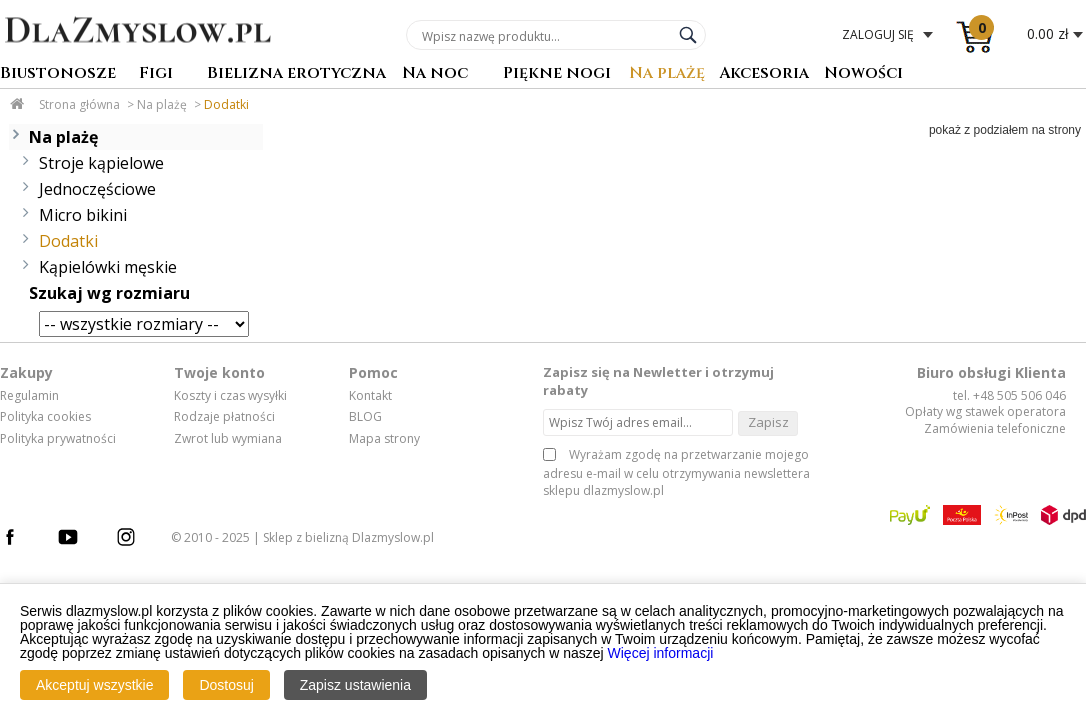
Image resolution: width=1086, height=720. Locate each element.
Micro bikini (83, 215)
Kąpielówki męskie (108, 267)
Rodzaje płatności (224, 417)
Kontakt (370, 396)
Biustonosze (58, 74)
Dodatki (226, 104)
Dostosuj (226, 685)
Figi (156, 74)
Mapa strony (384, 439)
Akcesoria (764, 74)
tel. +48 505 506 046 (1009, 395)
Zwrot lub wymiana (228, 439)
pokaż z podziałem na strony (1005, 130)
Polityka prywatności (58, 439)
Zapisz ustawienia (355, 685)
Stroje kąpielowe (101, 163)
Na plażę (667, 74)
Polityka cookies (45, 417)
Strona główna (79, 104)
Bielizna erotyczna (296, 74)
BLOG (365, 417)
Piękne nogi (557, 74)
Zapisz (768, 422)
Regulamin (29, 396)
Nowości (863, 74)
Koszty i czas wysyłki (230, 396)
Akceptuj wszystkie (94, 685)
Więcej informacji (661, 653)
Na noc (435, 74)
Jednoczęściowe (97, 189)
